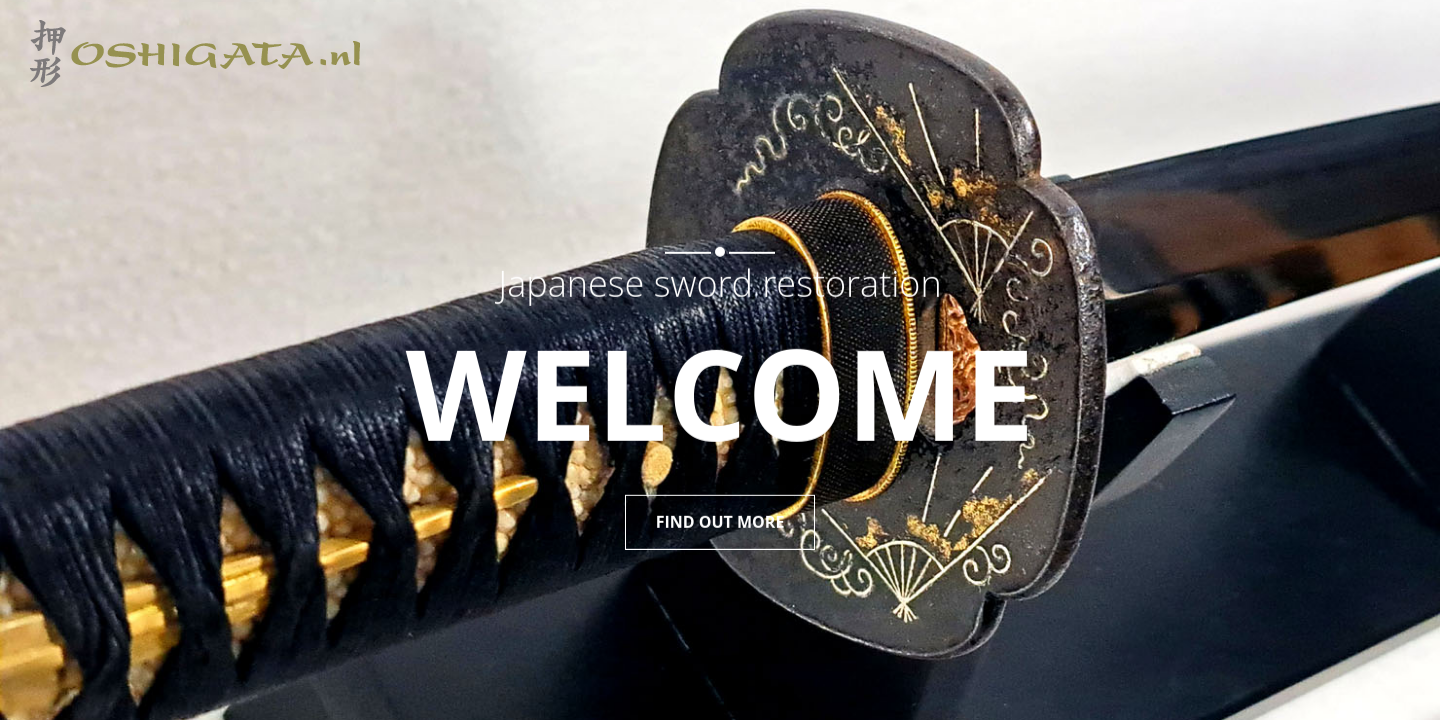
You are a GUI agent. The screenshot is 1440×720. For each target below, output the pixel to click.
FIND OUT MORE (720, 516)
